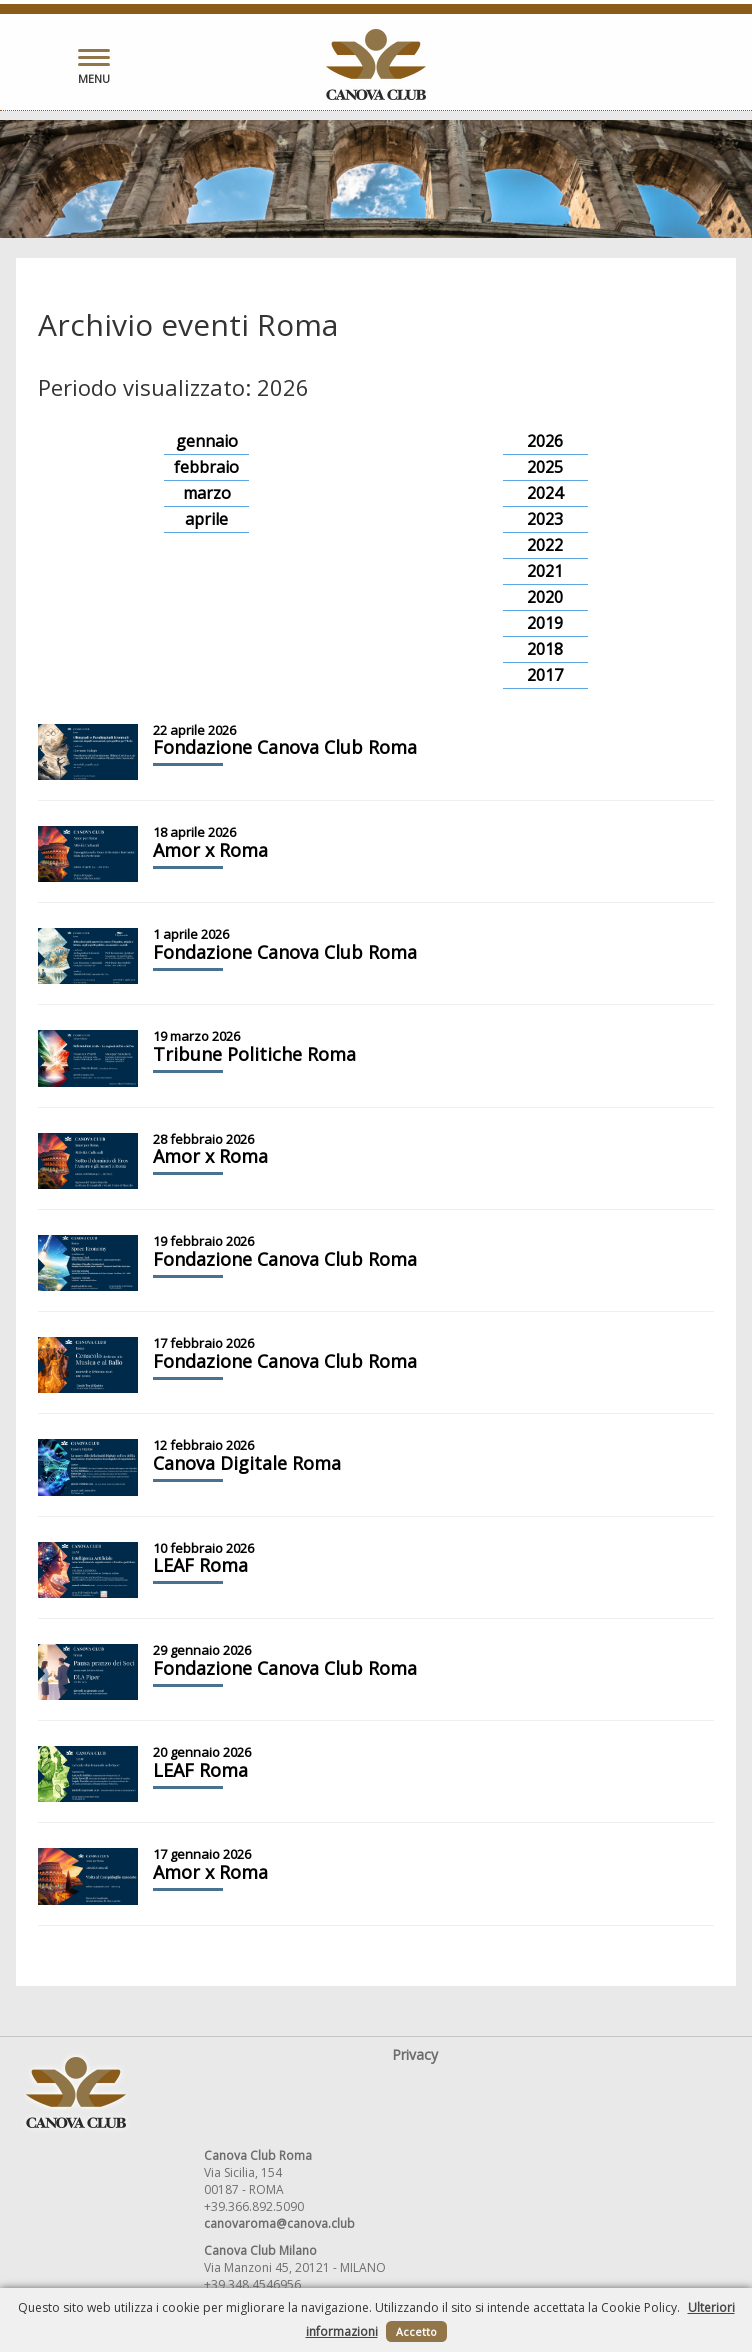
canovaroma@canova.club (279, 2223)
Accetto (416, 2331)
